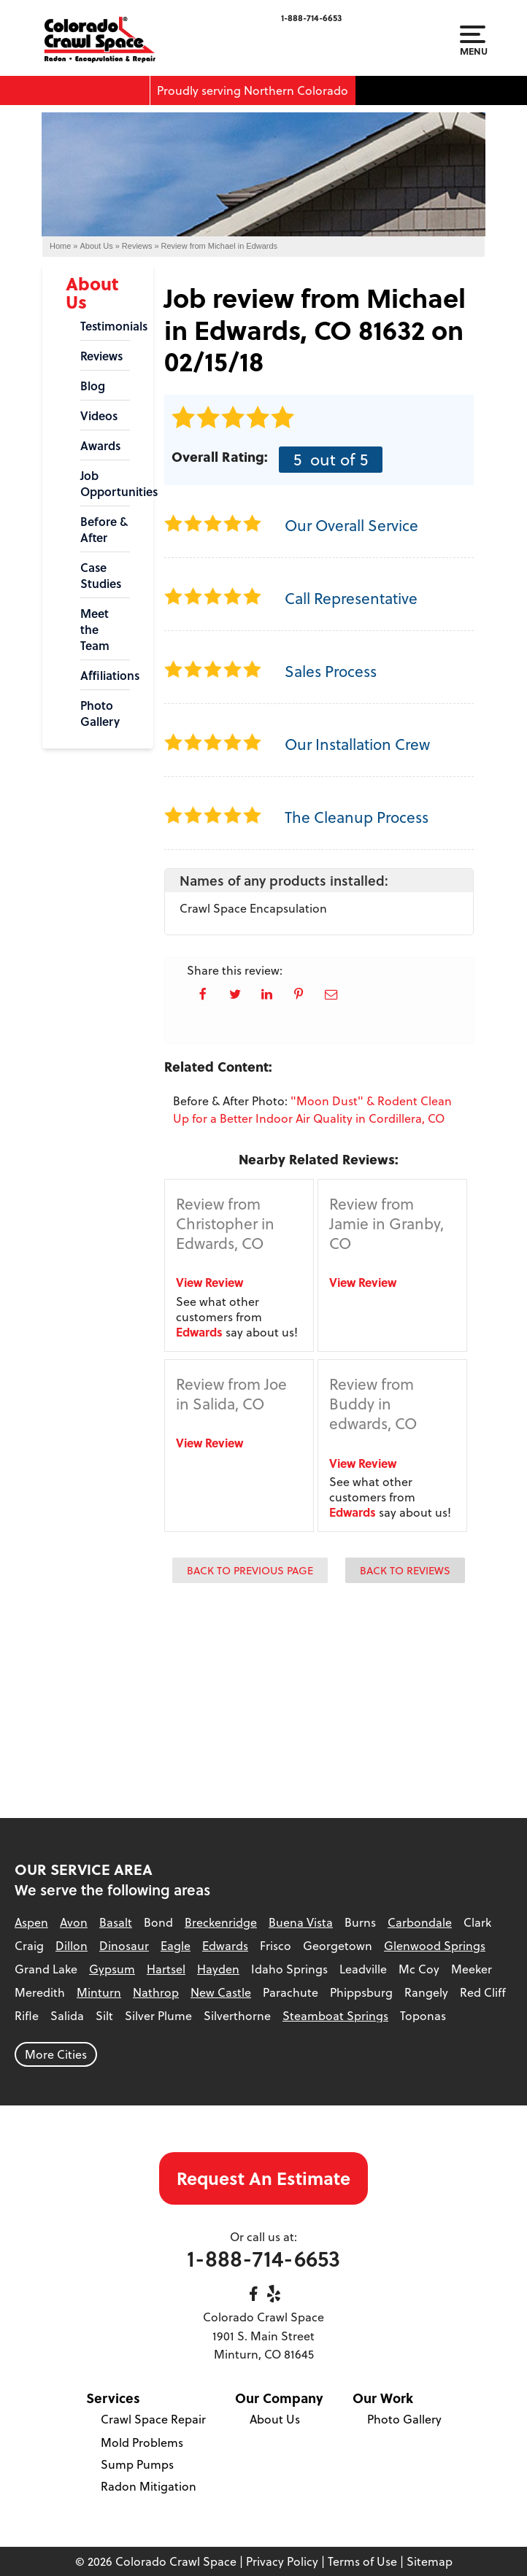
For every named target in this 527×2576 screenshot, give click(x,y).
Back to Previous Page (250, 1570)
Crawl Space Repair (153, 2419)
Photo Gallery (100, 713)
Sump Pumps (137, 2464)
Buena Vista (301, 1922)
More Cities (56, 2054)
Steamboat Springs (335, 2016)
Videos (99, 416)
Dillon (71, 1946)
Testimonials (105, 326)
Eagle (176, 1946)
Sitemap (430, 2561)
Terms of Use (362, 2561)
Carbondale (420, 1922)
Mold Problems (142, 2442)
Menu (472, 41)
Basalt (115, 1922)
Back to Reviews (405, 1570)
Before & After (104, 530)
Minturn (99, 1992)
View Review (209, 1282)
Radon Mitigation (148, 2486)
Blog (92, 386)
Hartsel (166, 1969)
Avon (74, 1922)
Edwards (199, 1331)
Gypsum (112, 1969)
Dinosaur (124, 1946)
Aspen (31, 1922)
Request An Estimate (263, 2178)
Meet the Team (94, 630)
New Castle (221, 1992)
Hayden (218, 1969)
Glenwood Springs (434, 1946)
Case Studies (100, 576)
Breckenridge (221, 1922)
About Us (92, 292)
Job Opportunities (105, 484)
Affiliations (105, 676)
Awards (100, 446)
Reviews (101, 356)
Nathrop (156, 1992)
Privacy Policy (282, 2561)
